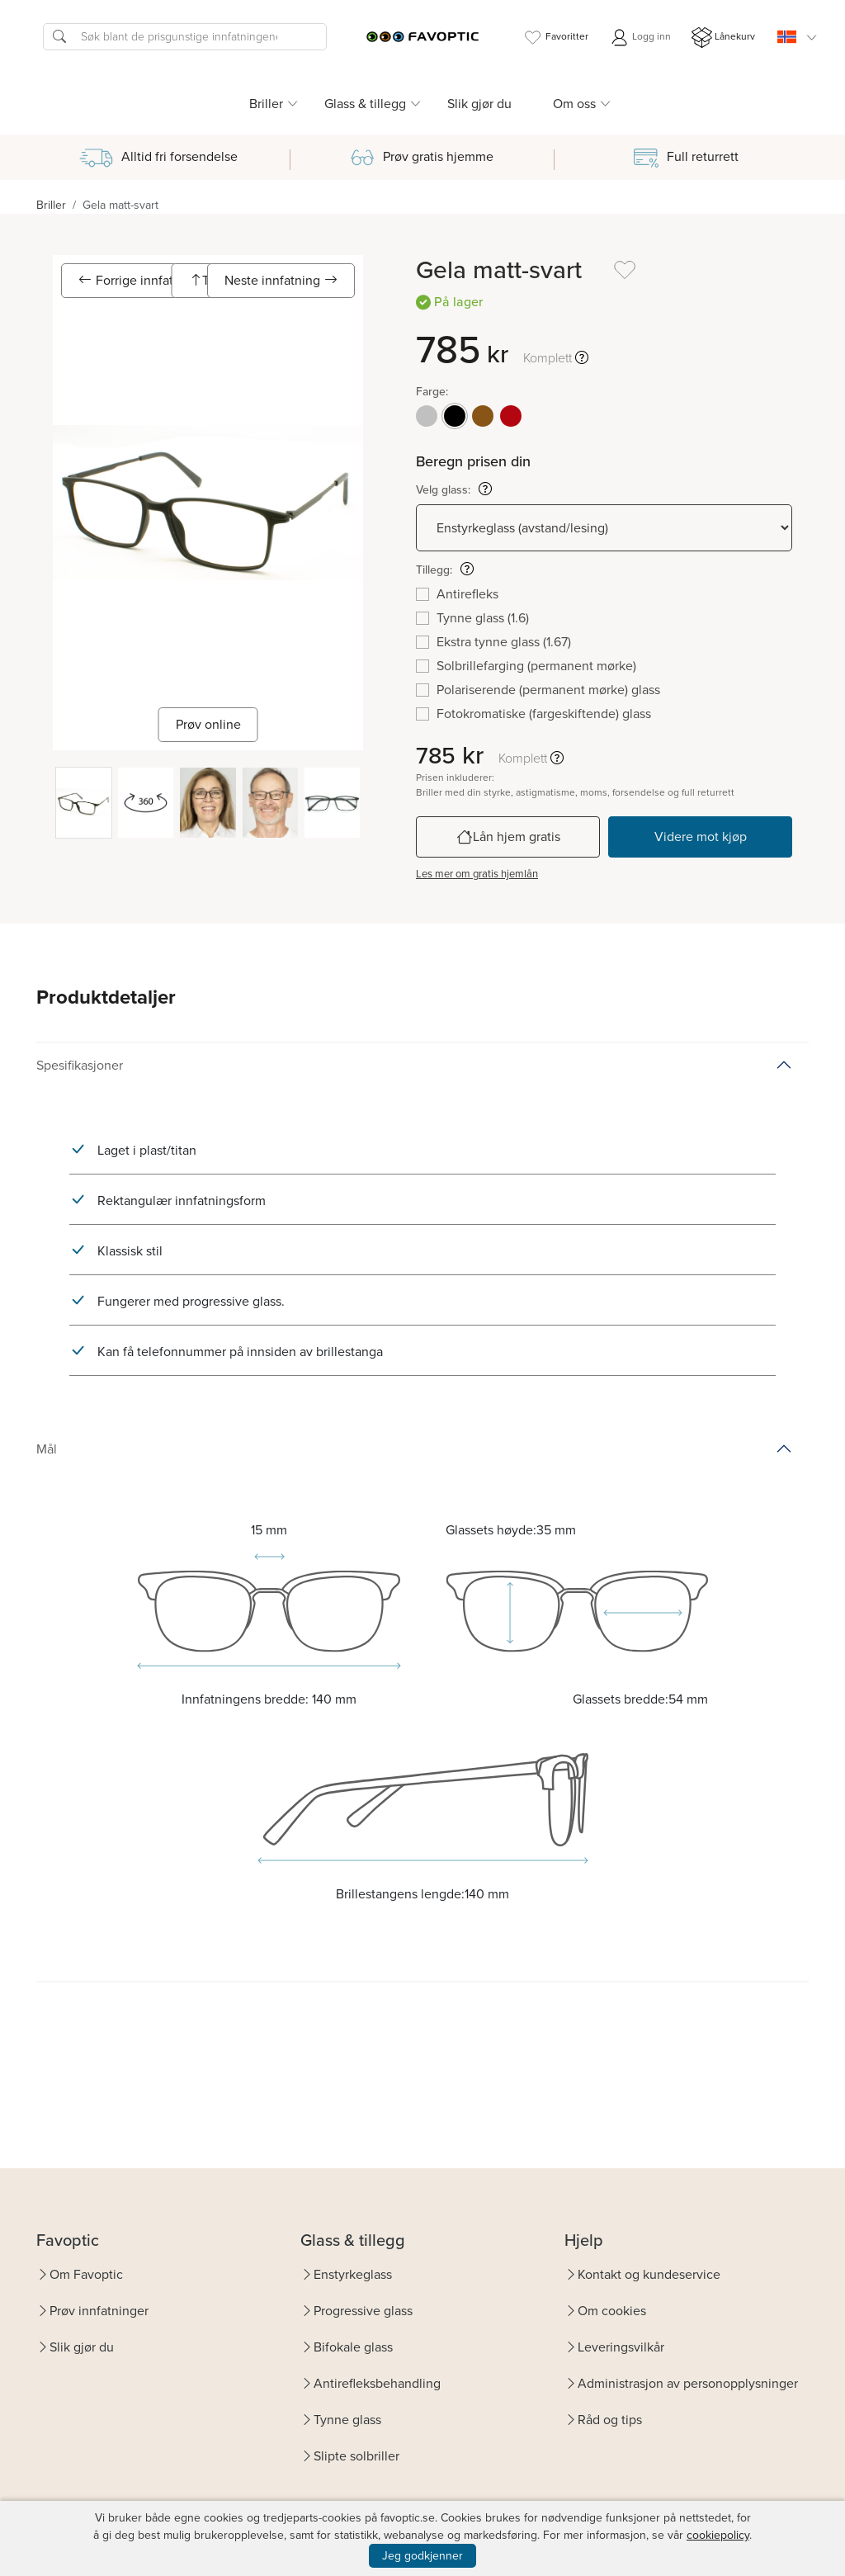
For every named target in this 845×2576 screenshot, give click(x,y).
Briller (51, 205)
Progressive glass (363, 2310)
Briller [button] (266, 103)
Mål (46, 1448)
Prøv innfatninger (99, 2310)
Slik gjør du (479, 103)
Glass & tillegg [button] (365, 103)
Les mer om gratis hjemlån (477, 874)
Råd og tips (610, 2419)
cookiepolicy (718, 2535)
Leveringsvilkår (621, 2346)
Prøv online (208, 724)
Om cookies (612, 2310)
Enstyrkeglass (353, 2274)
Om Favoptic (86, 2274)
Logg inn (640, 37)
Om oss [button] (574, 103)
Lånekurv (723, 37)
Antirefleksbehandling (377, 2383)
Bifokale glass (353, 2346)
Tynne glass (347, 2419)
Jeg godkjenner (422, 2555)
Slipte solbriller (356, 2455)
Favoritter (555, 37)
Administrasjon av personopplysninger (688, 2383)
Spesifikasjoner (79, 1065)
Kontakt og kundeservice (649, 2274)
